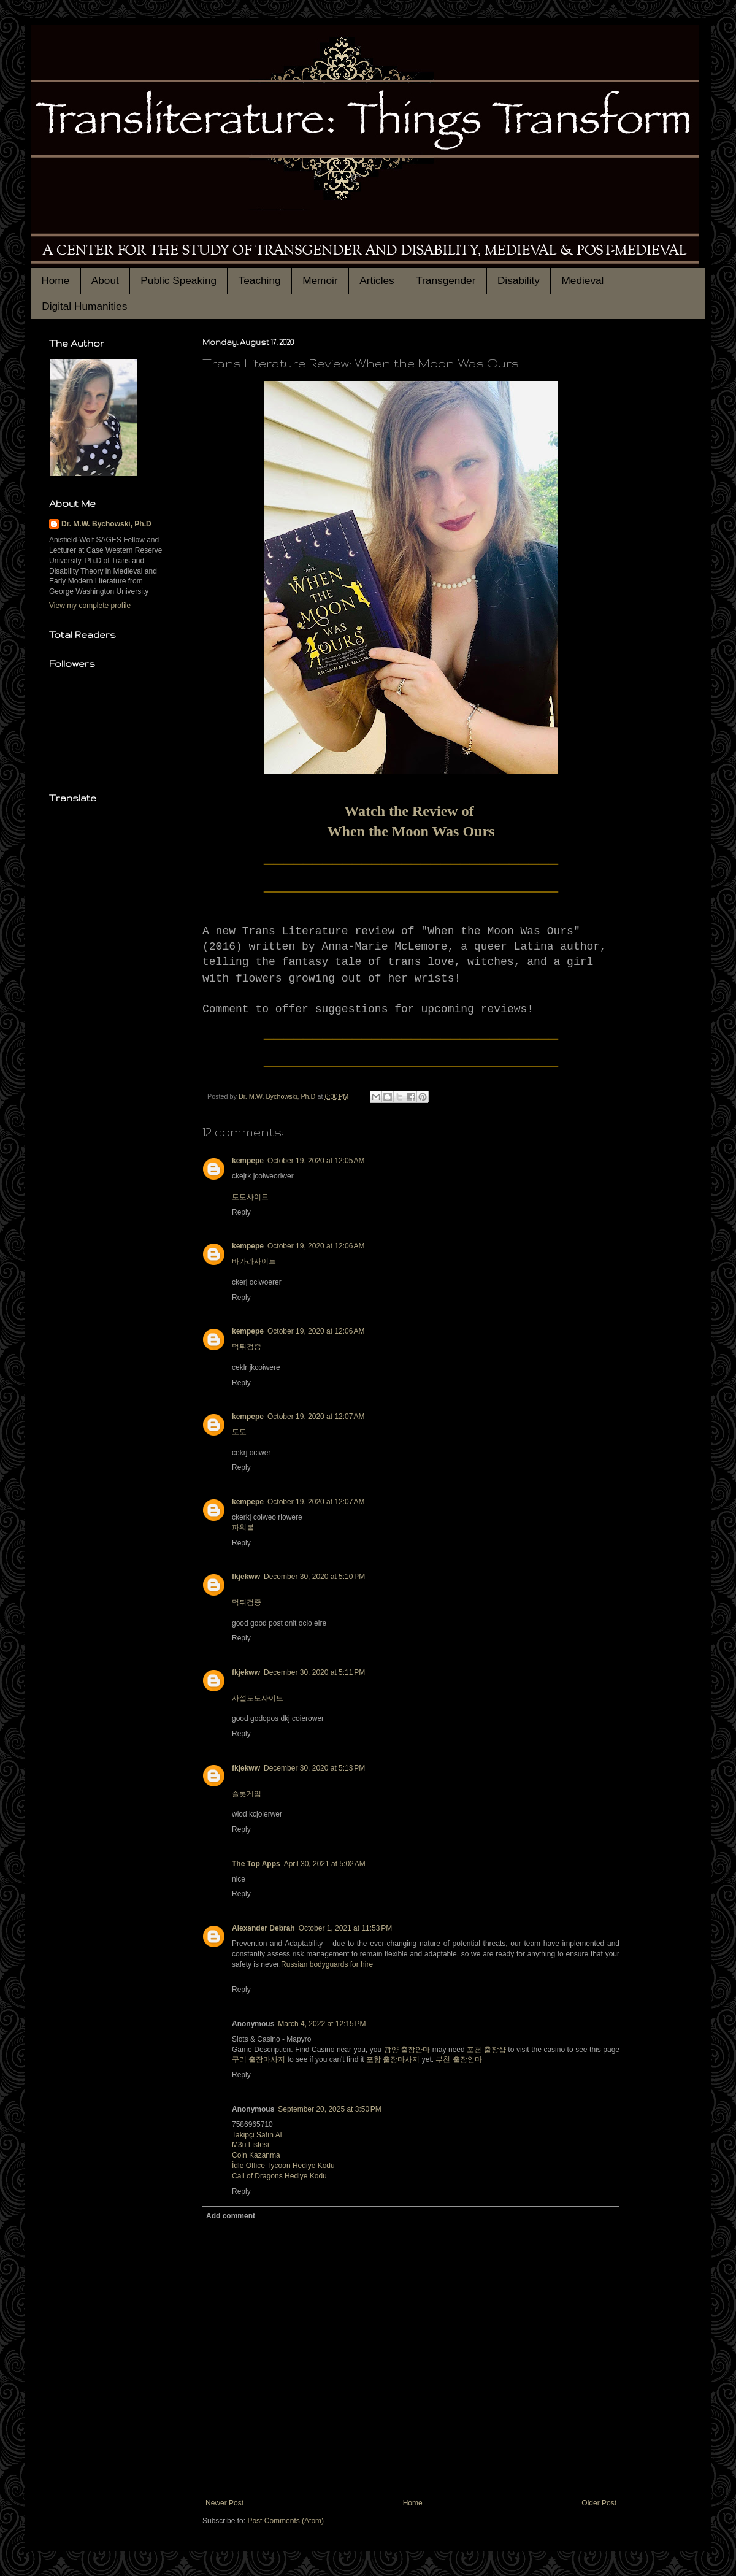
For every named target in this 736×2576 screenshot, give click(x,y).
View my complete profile (90, 605)
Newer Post (224, 2503)
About (105, 280)
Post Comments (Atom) (285, 2520)
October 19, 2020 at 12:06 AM (315, 1246)
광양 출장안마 (407, 2049)
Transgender (445, 280)
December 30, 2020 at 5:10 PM (314, 1576)
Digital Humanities (84, 306)
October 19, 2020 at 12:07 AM (315, 1416)
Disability (518, 280)
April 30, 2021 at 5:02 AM (325, 1863)
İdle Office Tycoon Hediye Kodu (283, 2165)
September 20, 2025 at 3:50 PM (329, 2109)
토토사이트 (250, 1197)
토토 (239, 1432)
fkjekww (246, 1576)
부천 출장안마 (458, 2059)
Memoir (320, 280)
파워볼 (243, 1527)
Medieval (582, 280)
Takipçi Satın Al (257, 2135)
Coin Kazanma (256, 2155)
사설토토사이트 (257, 1698)
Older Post (598, 2503)
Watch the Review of (410, 811)
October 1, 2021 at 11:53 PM (345, 1928)
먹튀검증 (246, 1346)
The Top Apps (256, 1863)
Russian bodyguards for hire (327, 1964)
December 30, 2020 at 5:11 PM (314, 1672)
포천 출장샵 (486, 2049)
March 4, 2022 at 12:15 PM (322, 2024)
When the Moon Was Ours (411, 831)
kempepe (248, 1160)
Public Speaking (178, 280)
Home (55, 280)
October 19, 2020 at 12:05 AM (315, 1160)
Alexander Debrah (263, 1928)
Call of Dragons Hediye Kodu (279, 2176)
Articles (376, 280)
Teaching (260, 280)
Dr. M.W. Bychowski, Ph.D (106, 524)
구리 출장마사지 (258, 2059)
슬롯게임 (246, 1794)
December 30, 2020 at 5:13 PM (314, 1768)
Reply (241, 1212)
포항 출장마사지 (393, 2059)
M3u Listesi (250, 2144)
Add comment (230, 2216)
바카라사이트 (254, 1261)
